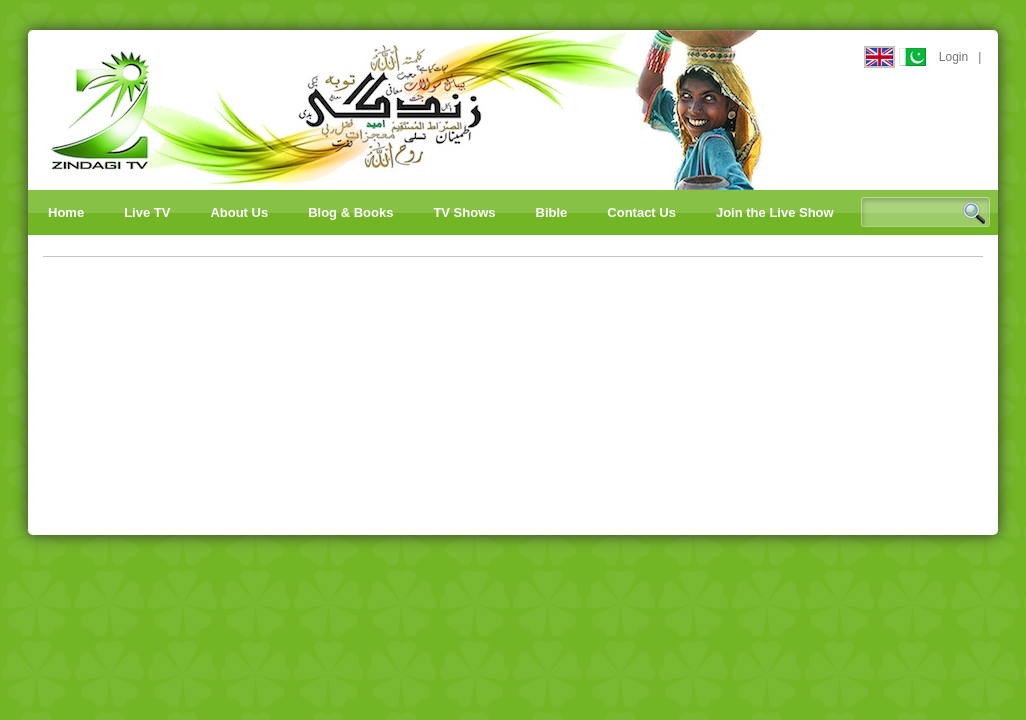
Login (953, 57)
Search (974, 213)
